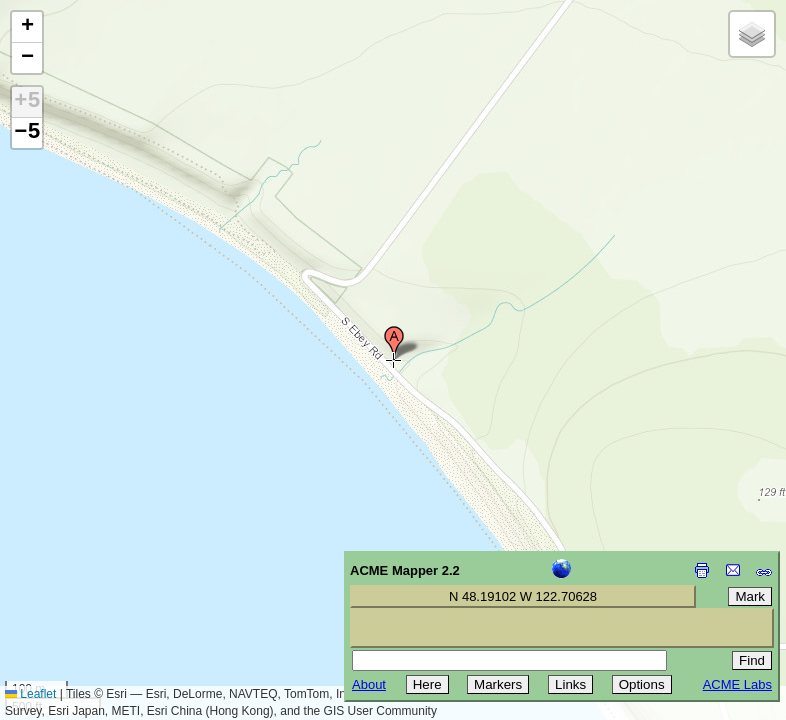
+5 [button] (27, 102)
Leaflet (30, 694)
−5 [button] (27, 133)
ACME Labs (737, 684)
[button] (394, 343)
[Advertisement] (106, 578)
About (369, 684)
